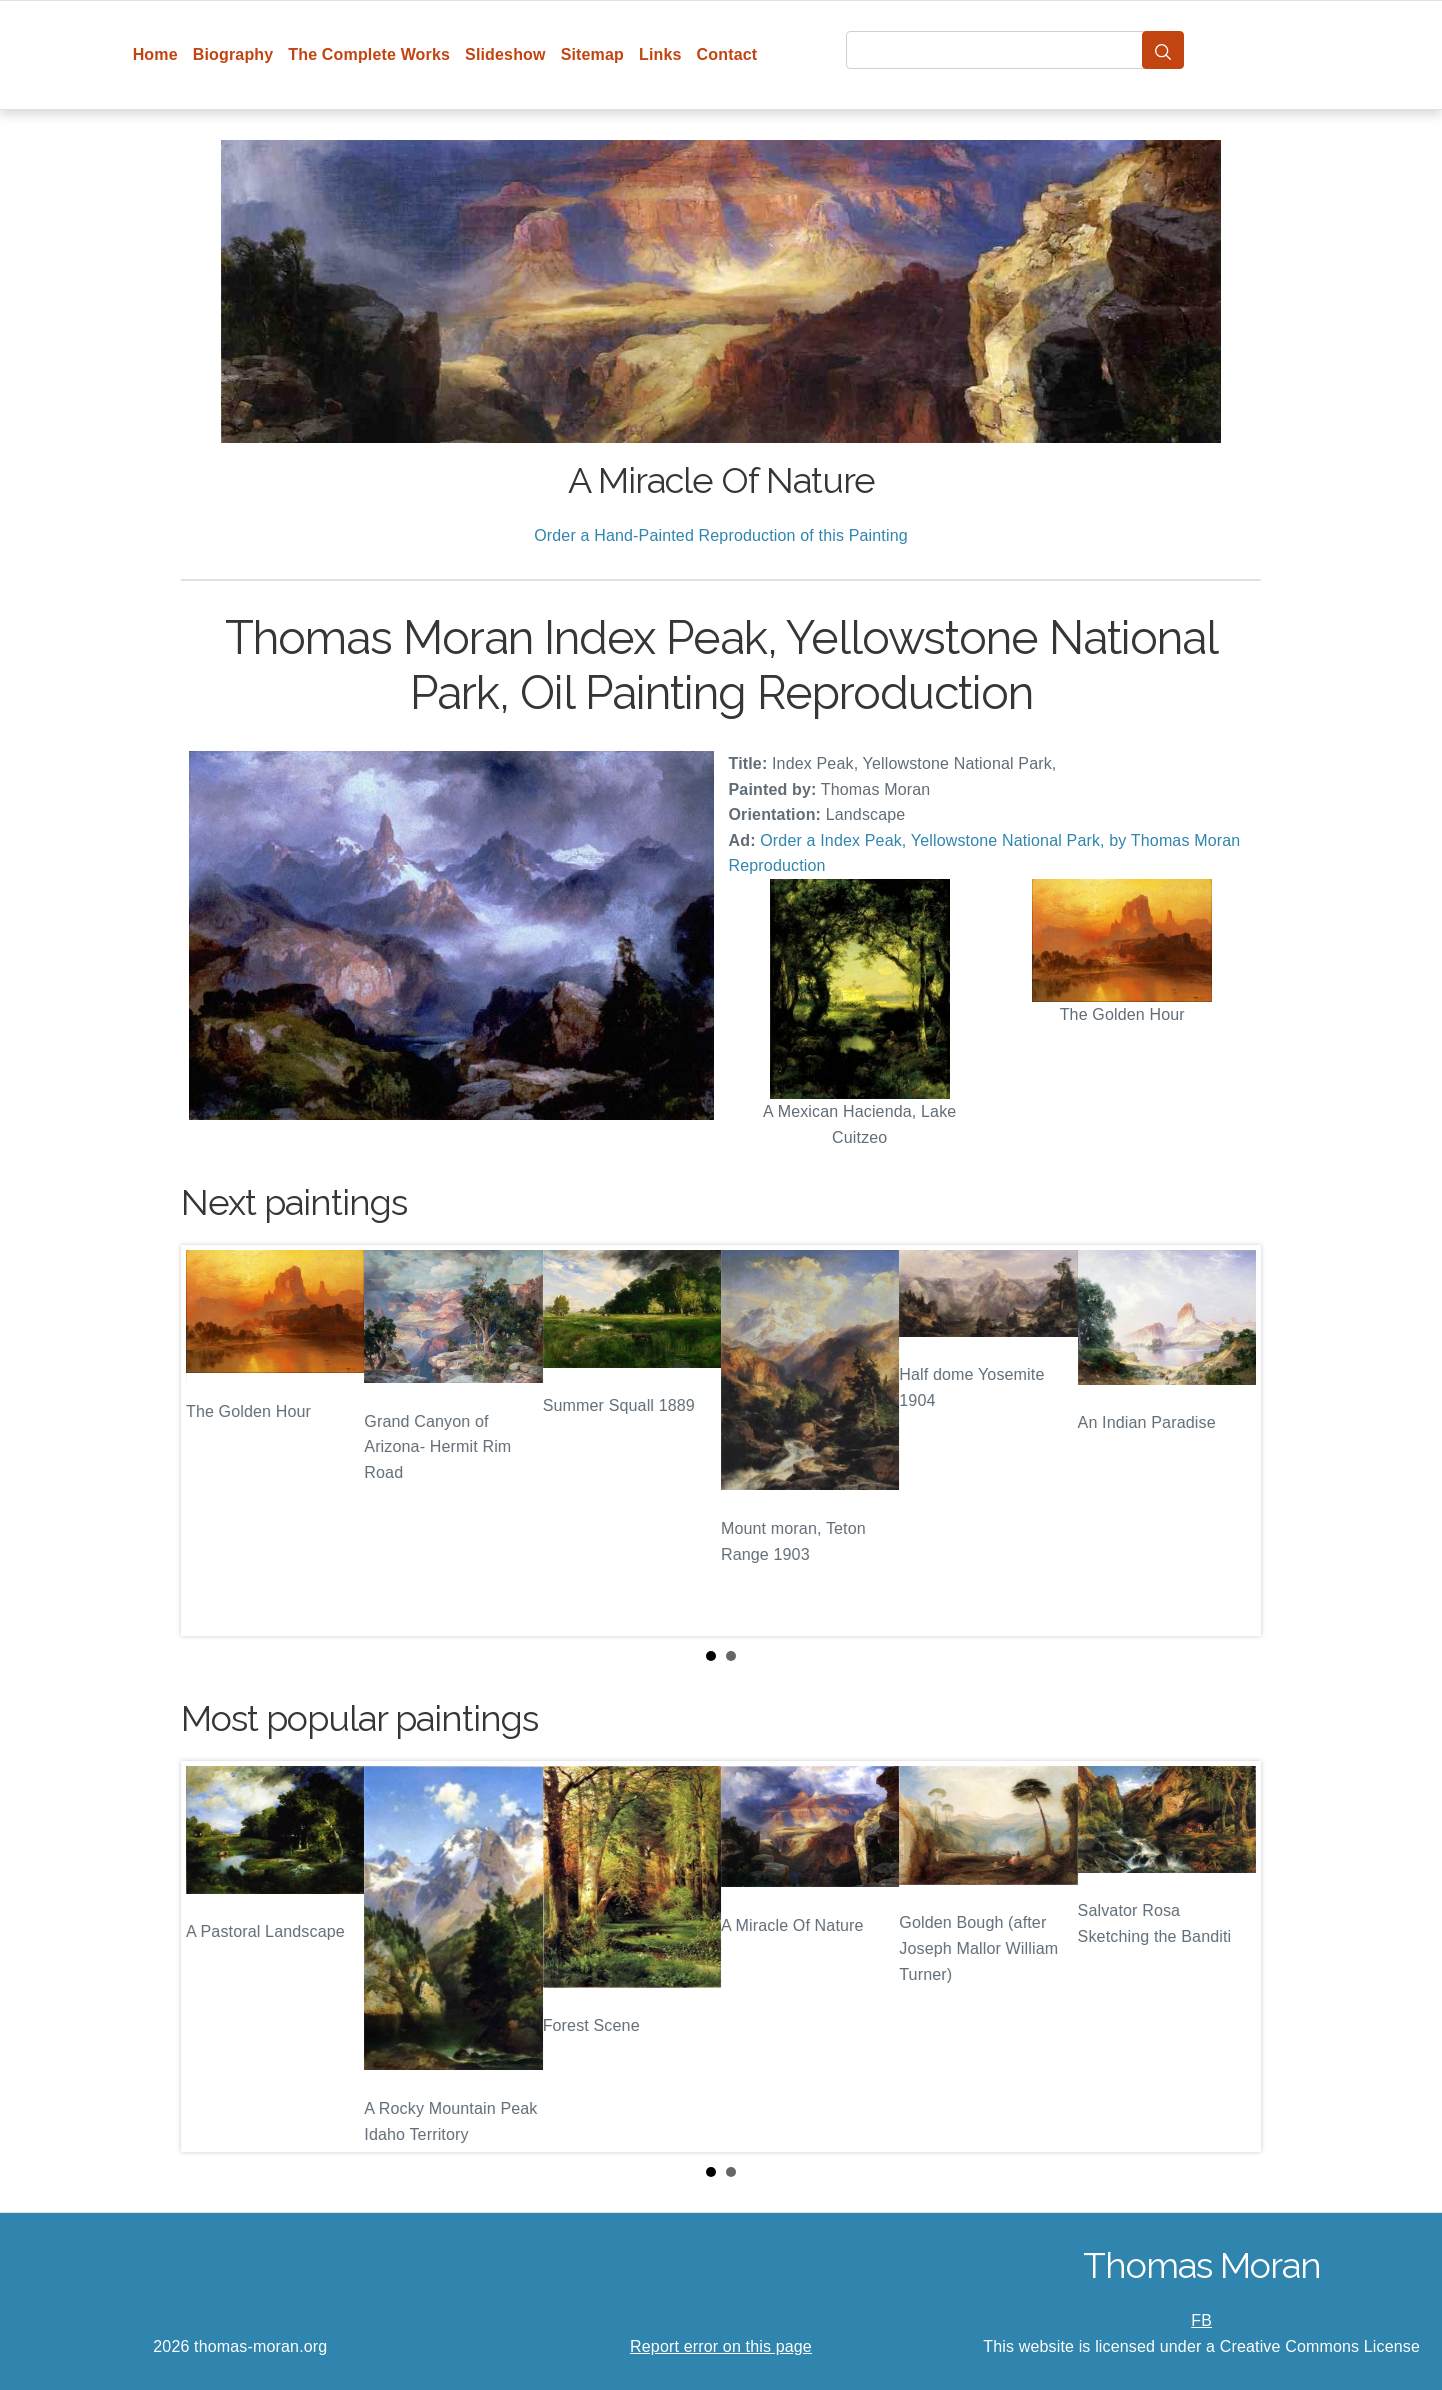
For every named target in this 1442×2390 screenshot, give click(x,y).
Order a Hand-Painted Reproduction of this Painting (721, 535)
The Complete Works (369, 54)
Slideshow (505, 54)
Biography (233, 54)
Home (155, 54)
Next (1230, 1441)
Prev (212, 1441)
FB (1201, 2320)
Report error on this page (721, 2346)
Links (660, 54)
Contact (727, 54)
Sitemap (592, 54)
